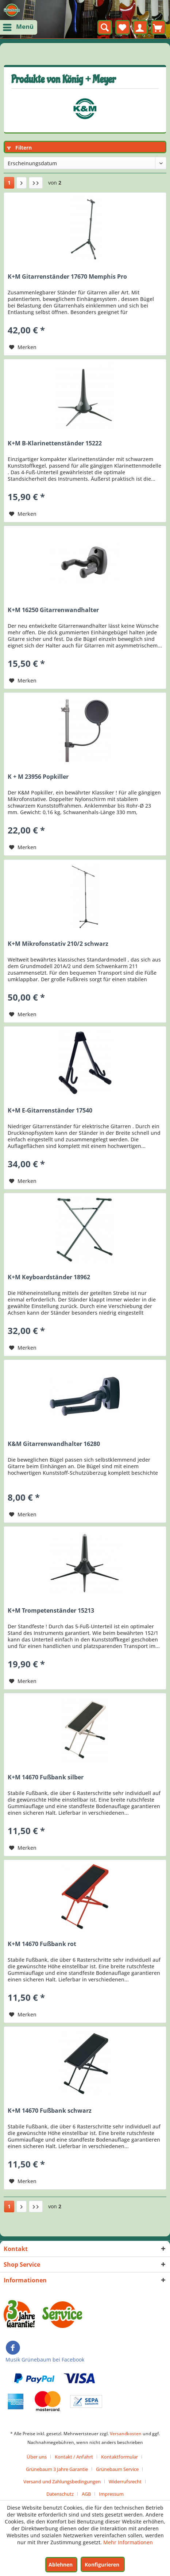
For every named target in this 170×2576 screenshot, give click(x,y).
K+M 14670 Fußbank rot (42, 1944)
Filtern (19, 147)
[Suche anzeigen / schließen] (104, 27)
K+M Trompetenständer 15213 (51, 1610)
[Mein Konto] (140, 27)
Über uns (37, 2456)
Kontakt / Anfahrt (74, 2456)
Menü (19, 26)
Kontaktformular (119, 2456)
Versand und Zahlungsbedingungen (62, 2481)
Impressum (111, 2494)
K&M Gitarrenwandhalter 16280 (54, 1444)
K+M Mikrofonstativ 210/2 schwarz (58, 944)
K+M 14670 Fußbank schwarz (50, 2111)
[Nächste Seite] (21, 183)
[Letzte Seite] (36, 183)
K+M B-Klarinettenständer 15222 (55, 443)
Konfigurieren (102, 2564)
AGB (86, 2494)
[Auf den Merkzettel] (22, 347)
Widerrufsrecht (125, 2481)
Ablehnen (61, 2564)
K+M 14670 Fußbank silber (46, 1777)
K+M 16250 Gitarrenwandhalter (53, 610)
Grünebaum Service (117, 2469)
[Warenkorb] (158, 27)
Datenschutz (60, 2494)
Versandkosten (126, 2433)
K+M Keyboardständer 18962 (49, 1277)
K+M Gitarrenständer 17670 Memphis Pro (67, 277)
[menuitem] (18, 27)
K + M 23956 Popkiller (38, 777)
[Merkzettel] (122, 27)
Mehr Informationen (128, 2542)
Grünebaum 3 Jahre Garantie (57, 2469)
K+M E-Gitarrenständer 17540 (50, 1110)
